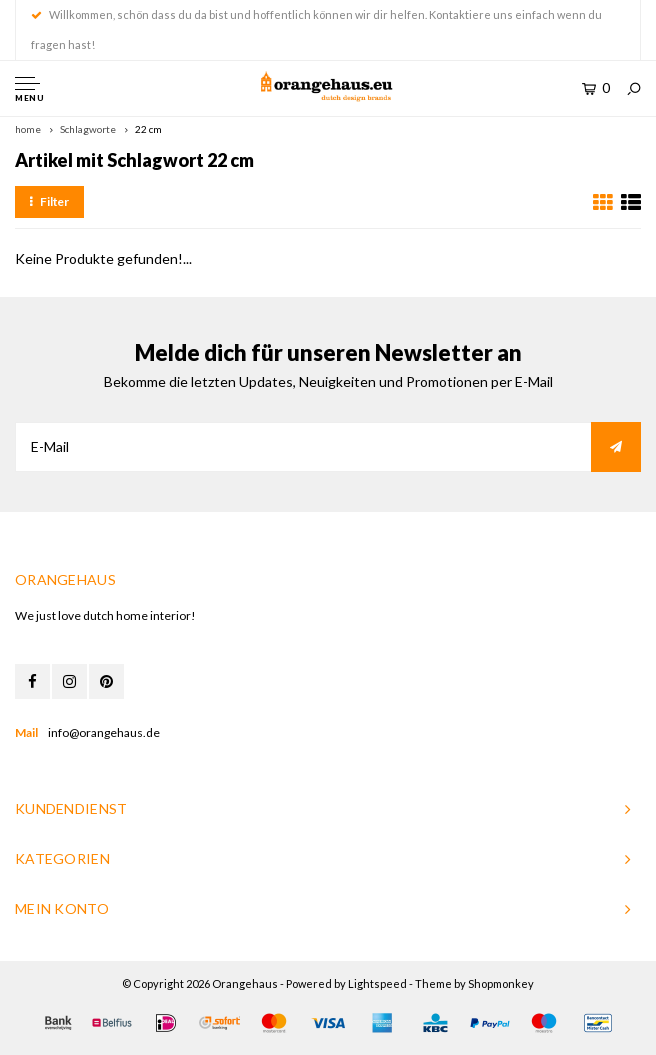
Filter (49, 201)
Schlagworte (88, 129)
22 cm (148, 129)
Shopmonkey (501, 983)
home (28, 129)
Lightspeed (377, 983)
